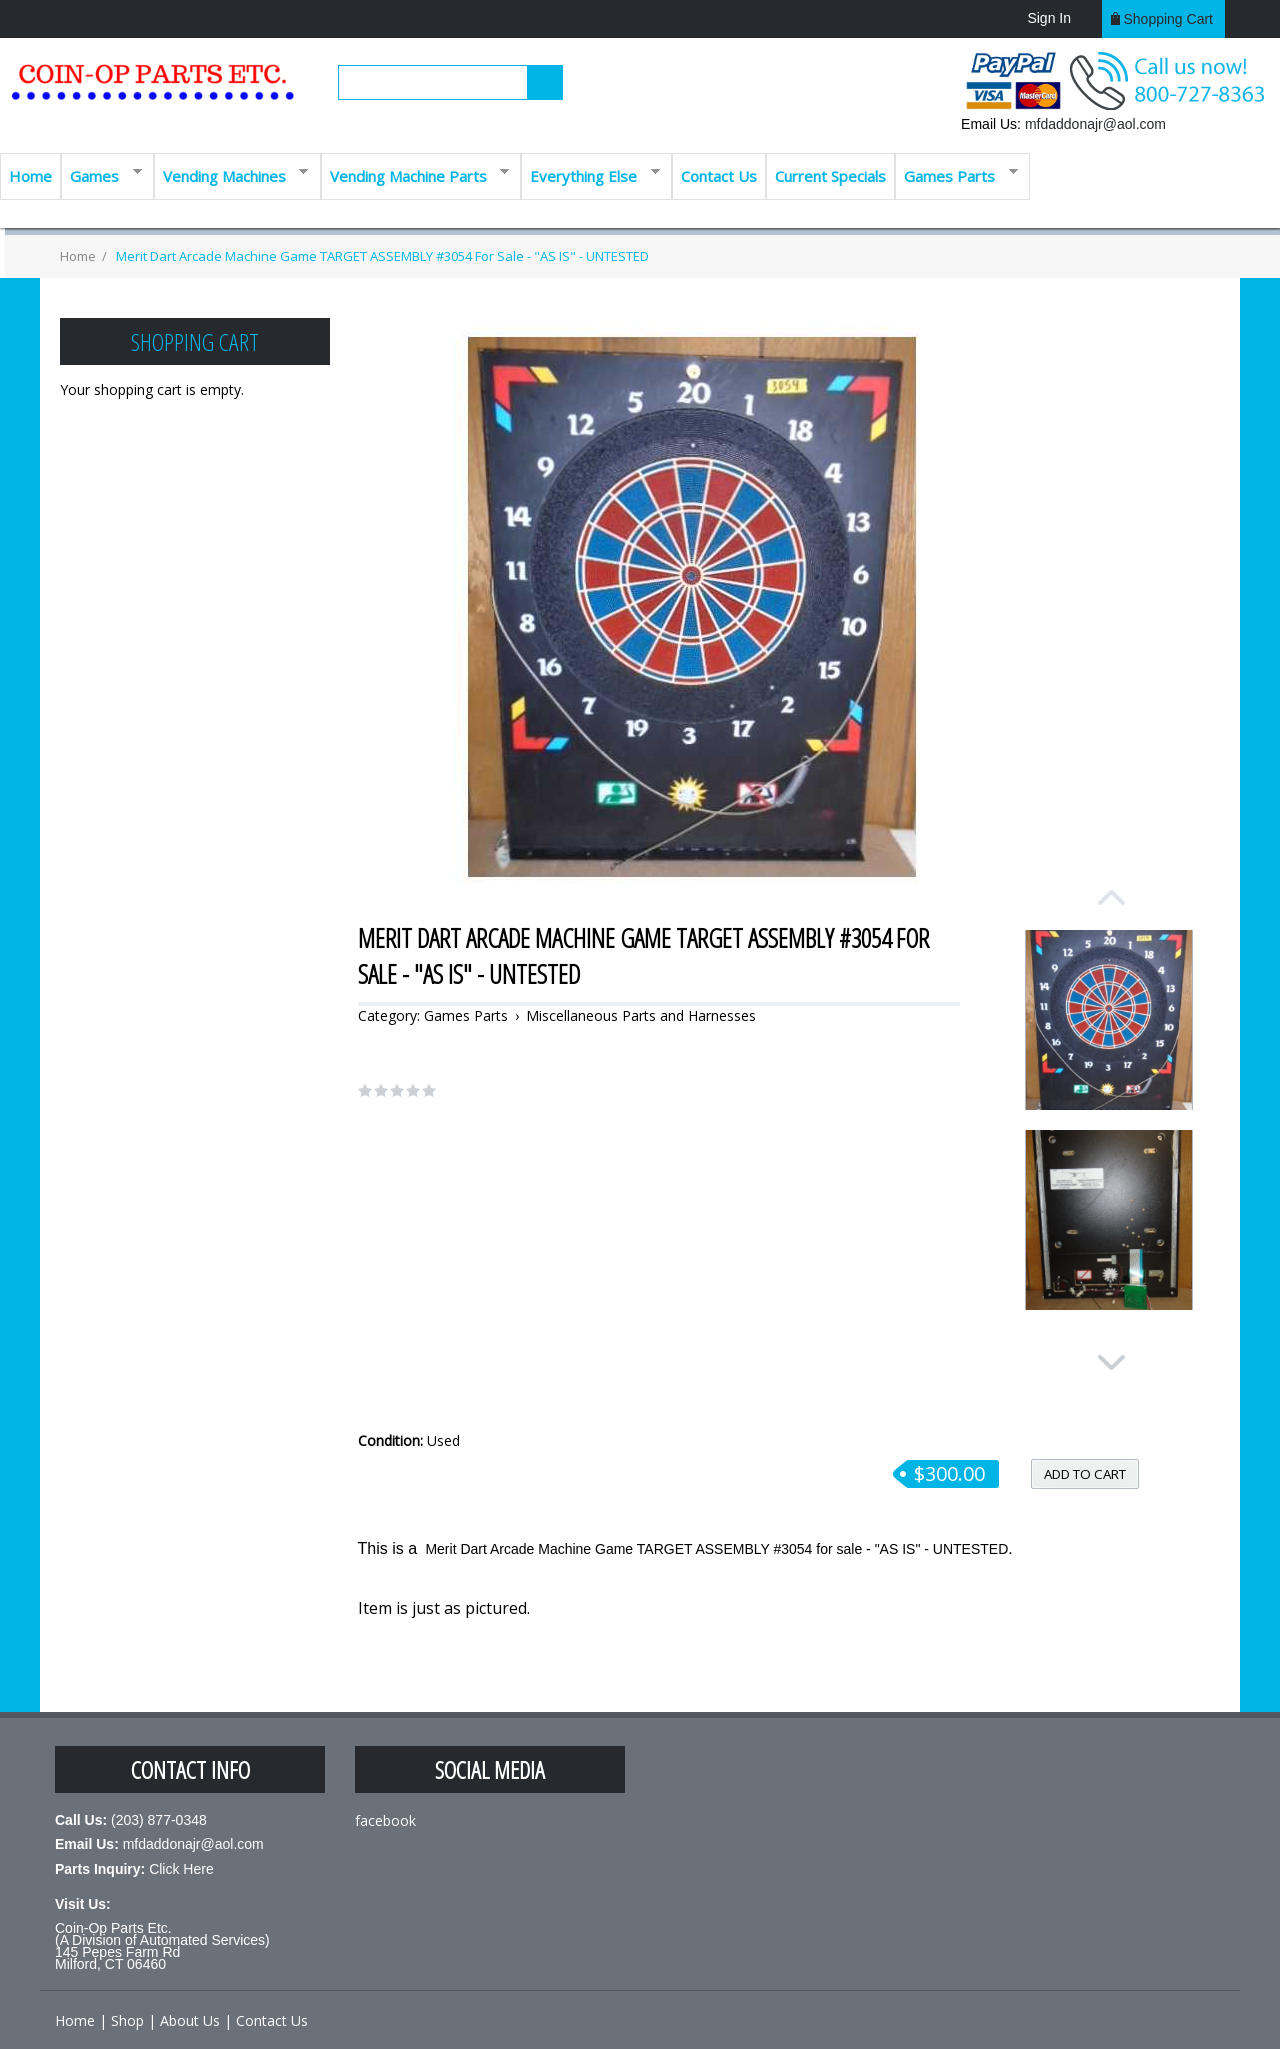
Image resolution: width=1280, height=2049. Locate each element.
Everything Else (590, 174)
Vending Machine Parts (415, 174)
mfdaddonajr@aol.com (1095, 124)
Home (30, 176)
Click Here (181, 1869)
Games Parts (956, 174)
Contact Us (719, 176)
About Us (190, 2020)
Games (101, 174)
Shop (127, 2020)
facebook (385, 1820)
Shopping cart (1168, 19)
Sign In (1049, 18)
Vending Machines (231, 174)
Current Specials (830, 176)
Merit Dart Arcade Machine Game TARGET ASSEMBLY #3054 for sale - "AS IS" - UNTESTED (381, 256)
